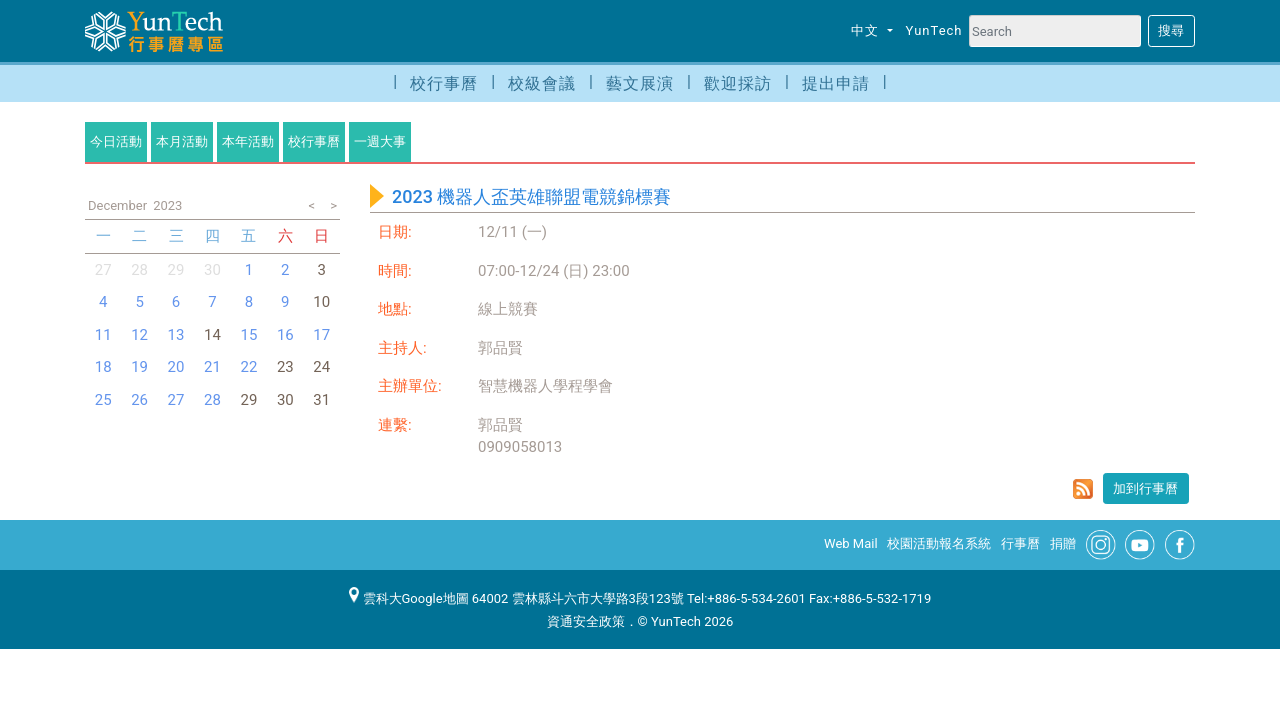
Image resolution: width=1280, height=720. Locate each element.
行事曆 (1020, 543)
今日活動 (116, 141)
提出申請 (836, 83)
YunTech (934, 30)
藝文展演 (640, 83)
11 (103, 335)
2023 (167, 205)
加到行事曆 (1145, 488)
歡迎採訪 (738, 83)
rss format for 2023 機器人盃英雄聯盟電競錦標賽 (1083, 489)
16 (285, 335)
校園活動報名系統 (939, 543)
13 (176, 335)
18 (103, 367)
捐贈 (1063, 543)
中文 (867, 30)
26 (139, 400)
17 (321, 335)
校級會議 (542, 83)
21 (212, 367)
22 (248, 367)
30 (212, 270)
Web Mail (851, 543)
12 (139, 335)
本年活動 (248, 141)
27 (103, 270)
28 (139, 270)
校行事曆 (444, 83)
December (117, 205)
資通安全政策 (586, 621)
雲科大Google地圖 (409, 598)
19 (139, 367)
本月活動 (182, 141)
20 (176, 367)
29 (176, 270)
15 (248, 335)
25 (103, 400)
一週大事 (380, 141)
